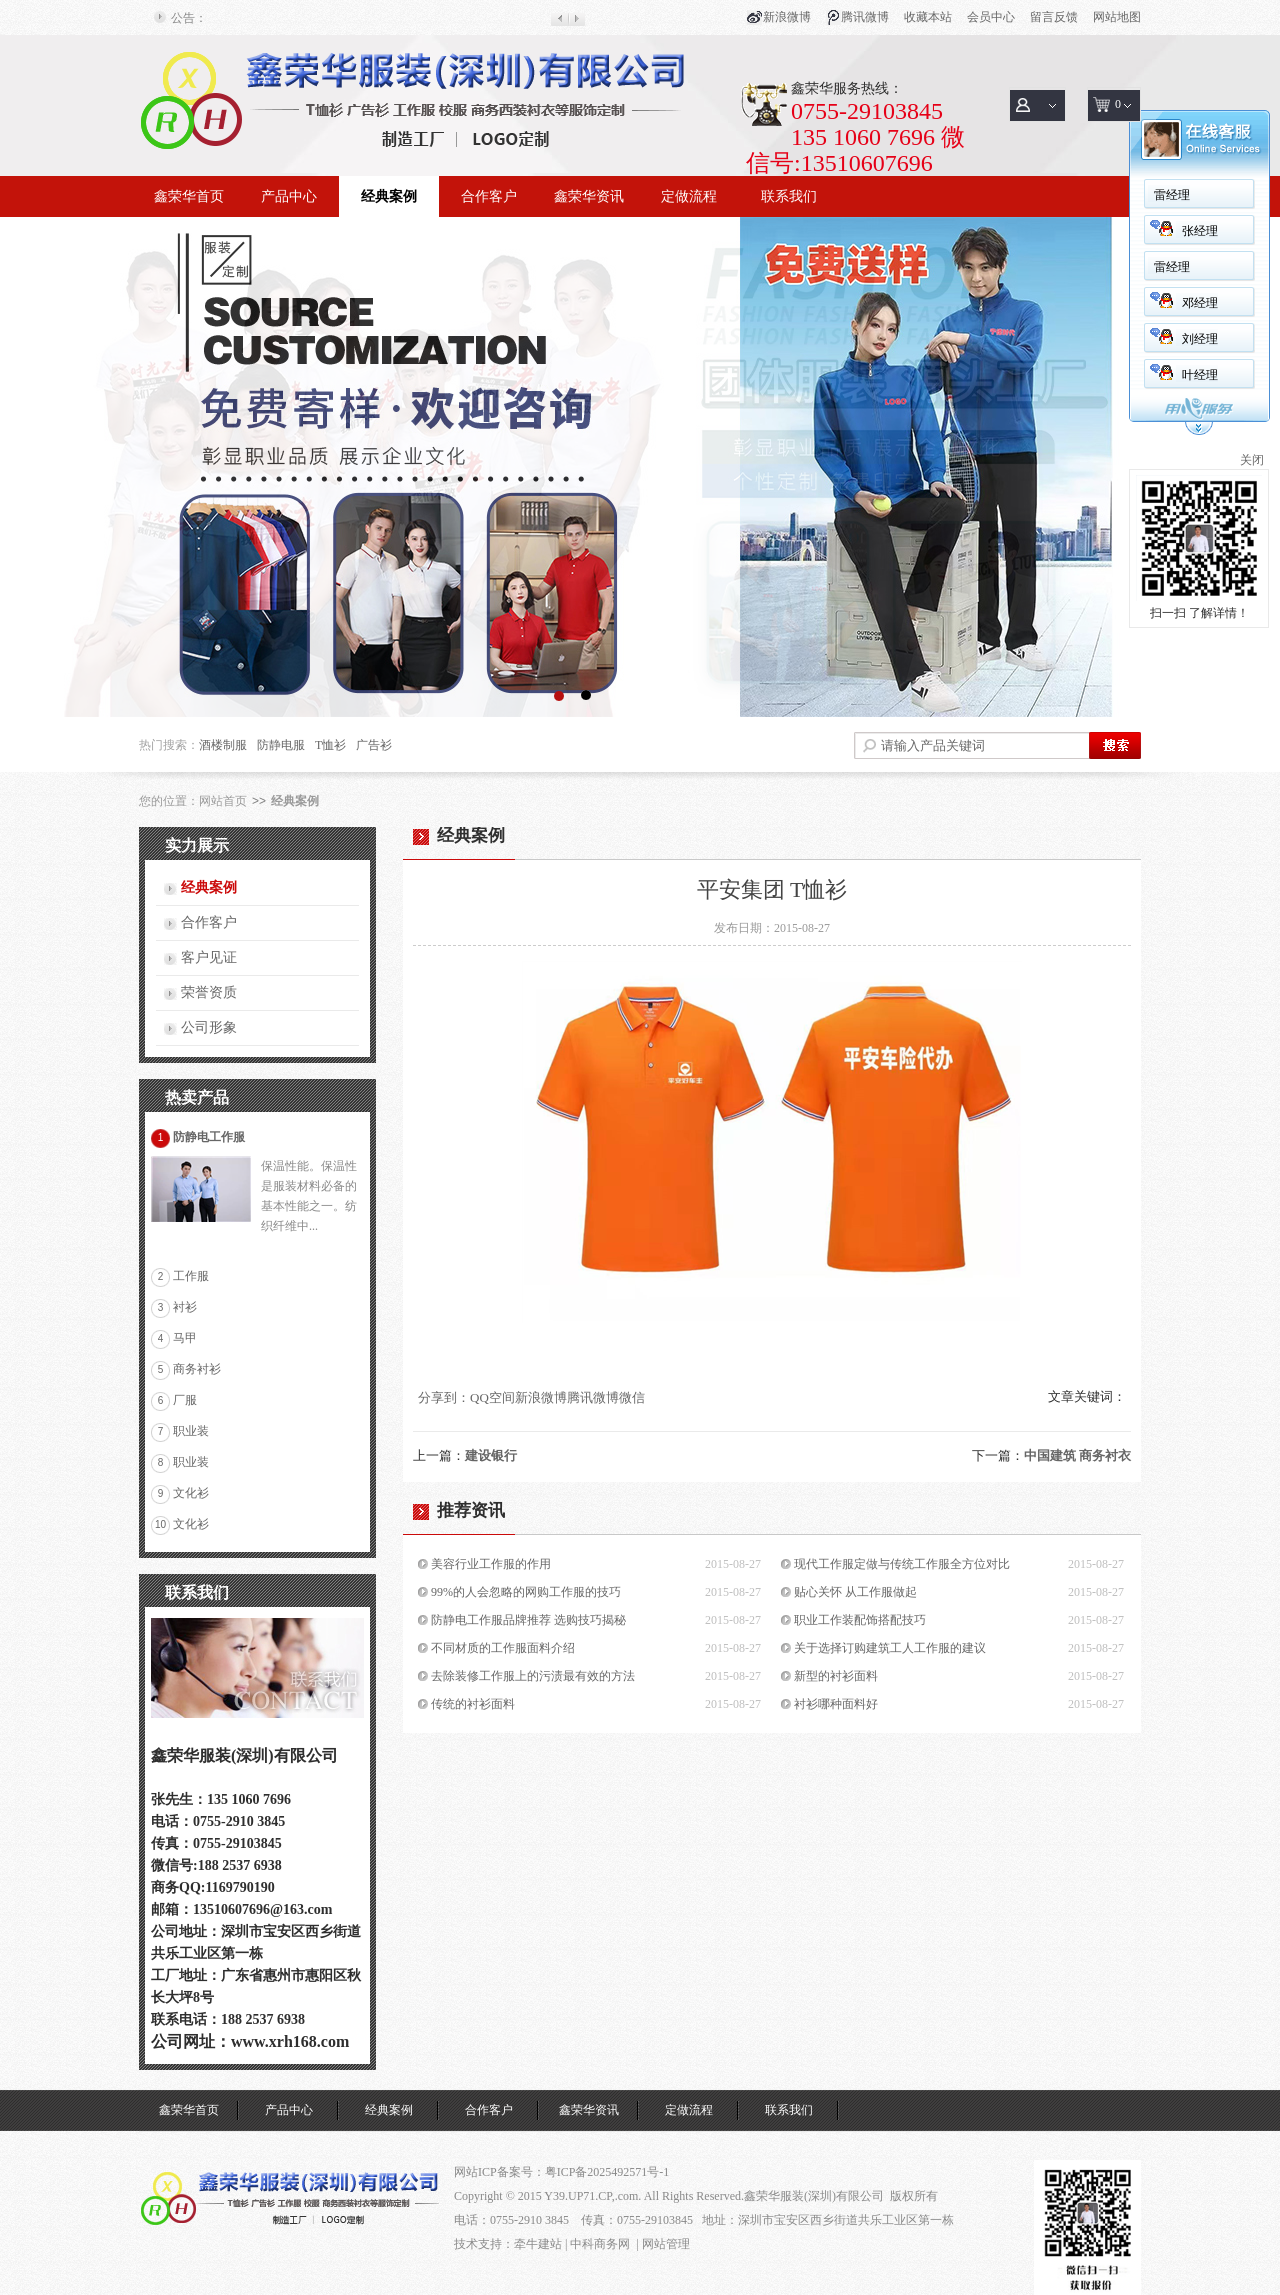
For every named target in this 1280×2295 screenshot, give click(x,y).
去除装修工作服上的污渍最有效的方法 (533, 1676)
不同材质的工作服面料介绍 (503, 1648)
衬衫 (185, 1307)
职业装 (191, 1431)
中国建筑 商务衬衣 (1077, 1455)
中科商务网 (600, 2244)
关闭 (1252, 460)
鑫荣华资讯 (589, 196)
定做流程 (689, 196)
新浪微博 (787, 17)
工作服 (191, 1276)
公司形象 (209, 1027)
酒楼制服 (223, 745)
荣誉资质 (209, 992)
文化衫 (191, 1493)
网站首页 (223, 801)
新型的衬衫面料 (836, 1676)
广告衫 (374, 745)
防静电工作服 (209, 1137)
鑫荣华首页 (189, 196)
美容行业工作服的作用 (491, 1564)
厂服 (185, 1400)
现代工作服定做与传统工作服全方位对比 (902, 1564)
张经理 (1200, 231)
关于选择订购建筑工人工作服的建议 (890, 1648)
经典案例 (389, 196)
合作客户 (489, 196)
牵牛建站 (538, 2244)
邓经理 (1200, 303)
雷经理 (1172, 195)
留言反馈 (1054, 17)
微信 (632, 1397)
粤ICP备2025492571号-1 (607, 2172)
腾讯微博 (865, 17)
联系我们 (789, 196)
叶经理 (1200, 375)
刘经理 (1200, 339)
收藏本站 (928, 17)
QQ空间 (492, 1397)
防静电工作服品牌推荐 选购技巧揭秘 (528, 1620)
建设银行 (491, 1455)
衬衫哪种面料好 (836, 1704)
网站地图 (1117, 17)
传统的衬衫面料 (473, 1704)
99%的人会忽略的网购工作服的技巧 (526, 1592)
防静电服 (281, 745)
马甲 (185, 1338)
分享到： (444, 1397)
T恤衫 (330, 745)
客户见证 (209, 957)
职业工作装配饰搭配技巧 (860, 1620)
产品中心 (289, 196)
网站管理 (666, 2244)
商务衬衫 (197, 1369)
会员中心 (991, 17)
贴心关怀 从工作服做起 (855, 1592)
